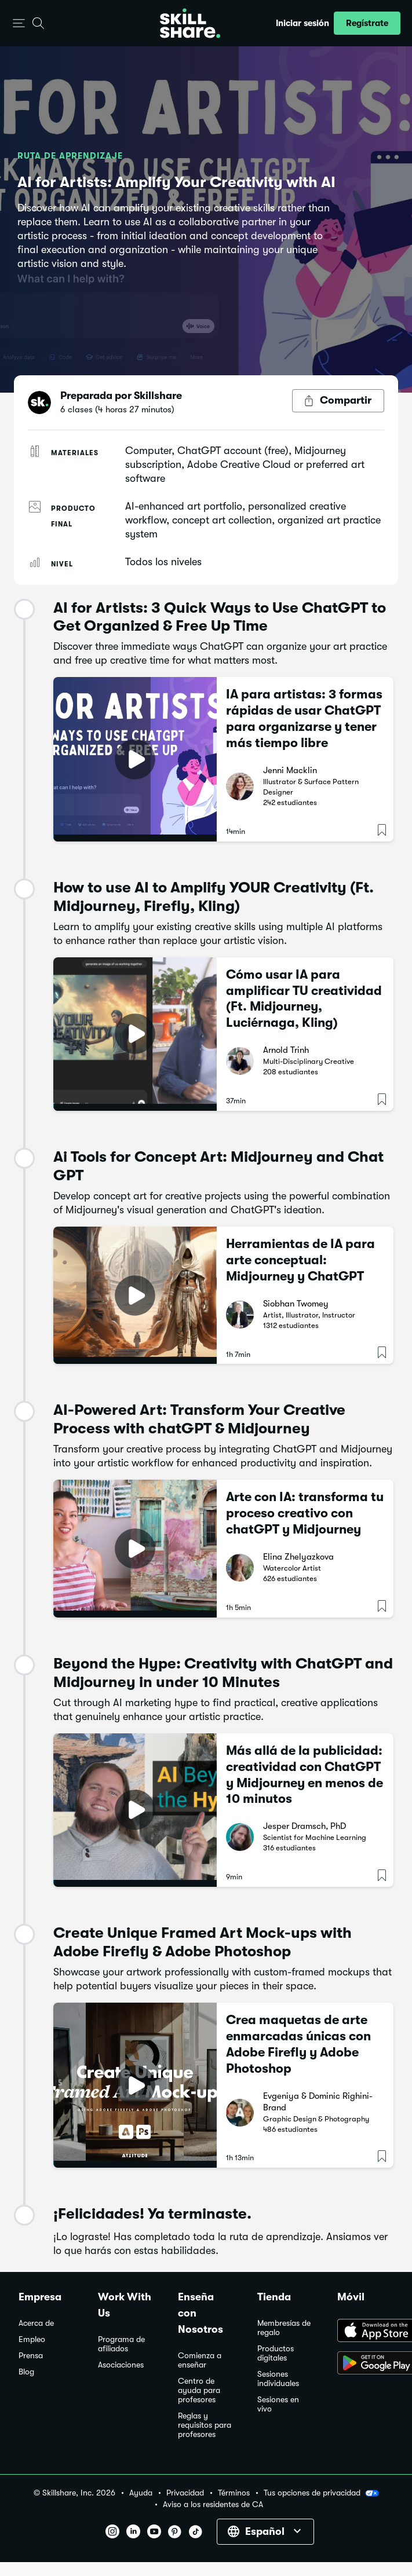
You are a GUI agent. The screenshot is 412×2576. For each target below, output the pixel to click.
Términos (234, 2493)
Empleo (32, 2339)
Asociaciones (121, 2365)
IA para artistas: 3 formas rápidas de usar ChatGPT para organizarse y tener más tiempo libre (304, 718)
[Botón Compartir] (338, 400)
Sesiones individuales (278, 2379)
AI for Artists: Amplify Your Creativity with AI (176, 182)
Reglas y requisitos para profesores (204, 2425)
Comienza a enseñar (199, 2360)
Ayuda (140, 2493)
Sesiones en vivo (278, 2404)
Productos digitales (275, 2353)
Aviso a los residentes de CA (213, 2504)
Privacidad (185, 2493)
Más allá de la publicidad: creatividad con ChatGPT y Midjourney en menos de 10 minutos (304, 1774)
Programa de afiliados (121, 2344)
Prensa (31, 2355)
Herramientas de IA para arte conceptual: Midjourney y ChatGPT (300, 1259)
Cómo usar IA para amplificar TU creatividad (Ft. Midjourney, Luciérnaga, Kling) (304, 998)
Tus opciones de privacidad (321, 2493)
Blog (26, 2372)
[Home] (190, 23)
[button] (19, 23)
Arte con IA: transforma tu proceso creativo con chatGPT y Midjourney (305, 1513)
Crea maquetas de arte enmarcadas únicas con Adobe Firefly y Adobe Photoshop (298, 2044)
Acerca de (36, 2323)
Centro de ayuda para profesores (199, 2390)
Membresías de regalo (284, 2328)
